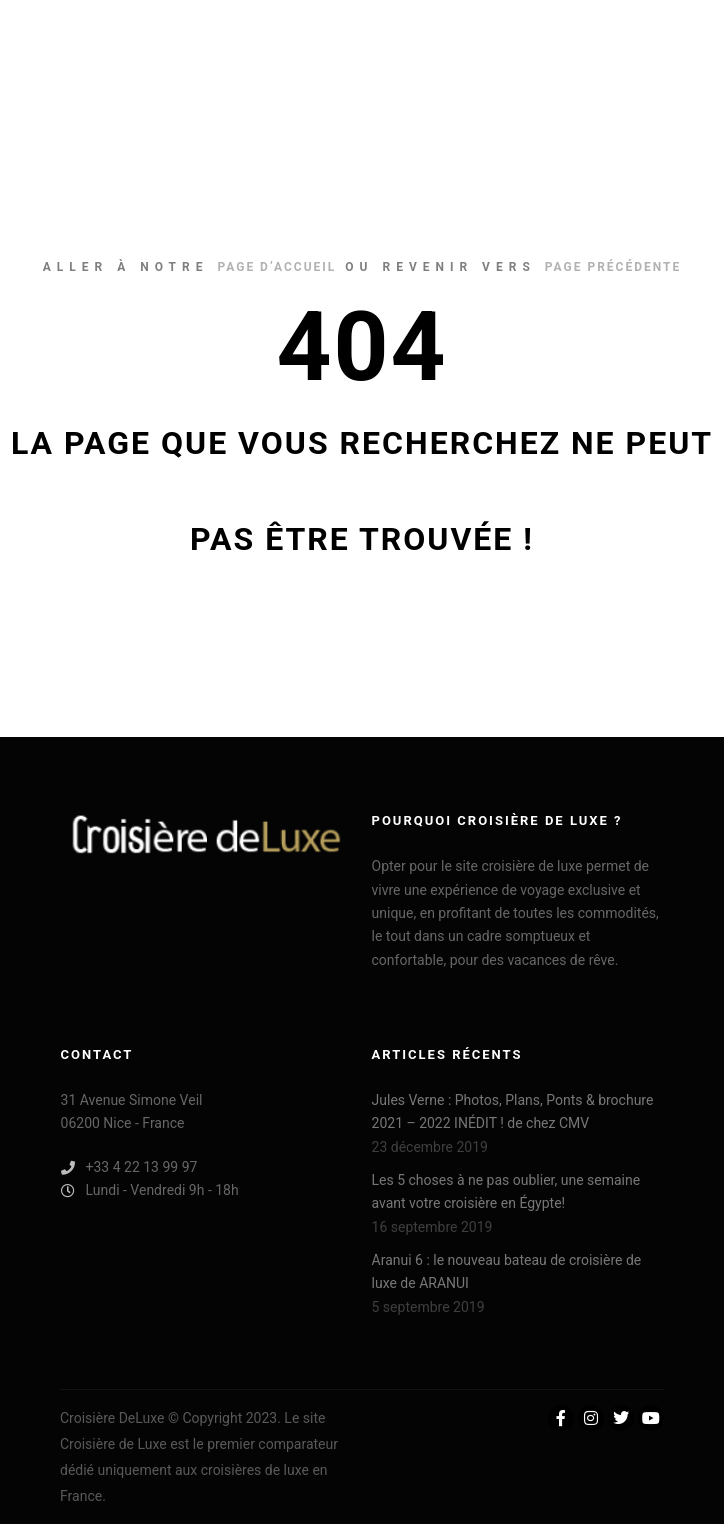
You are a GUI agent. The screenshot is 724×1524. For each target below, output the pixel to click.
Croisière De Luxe (110, 55)
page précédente (613, 267)
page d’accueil (276, 267)
